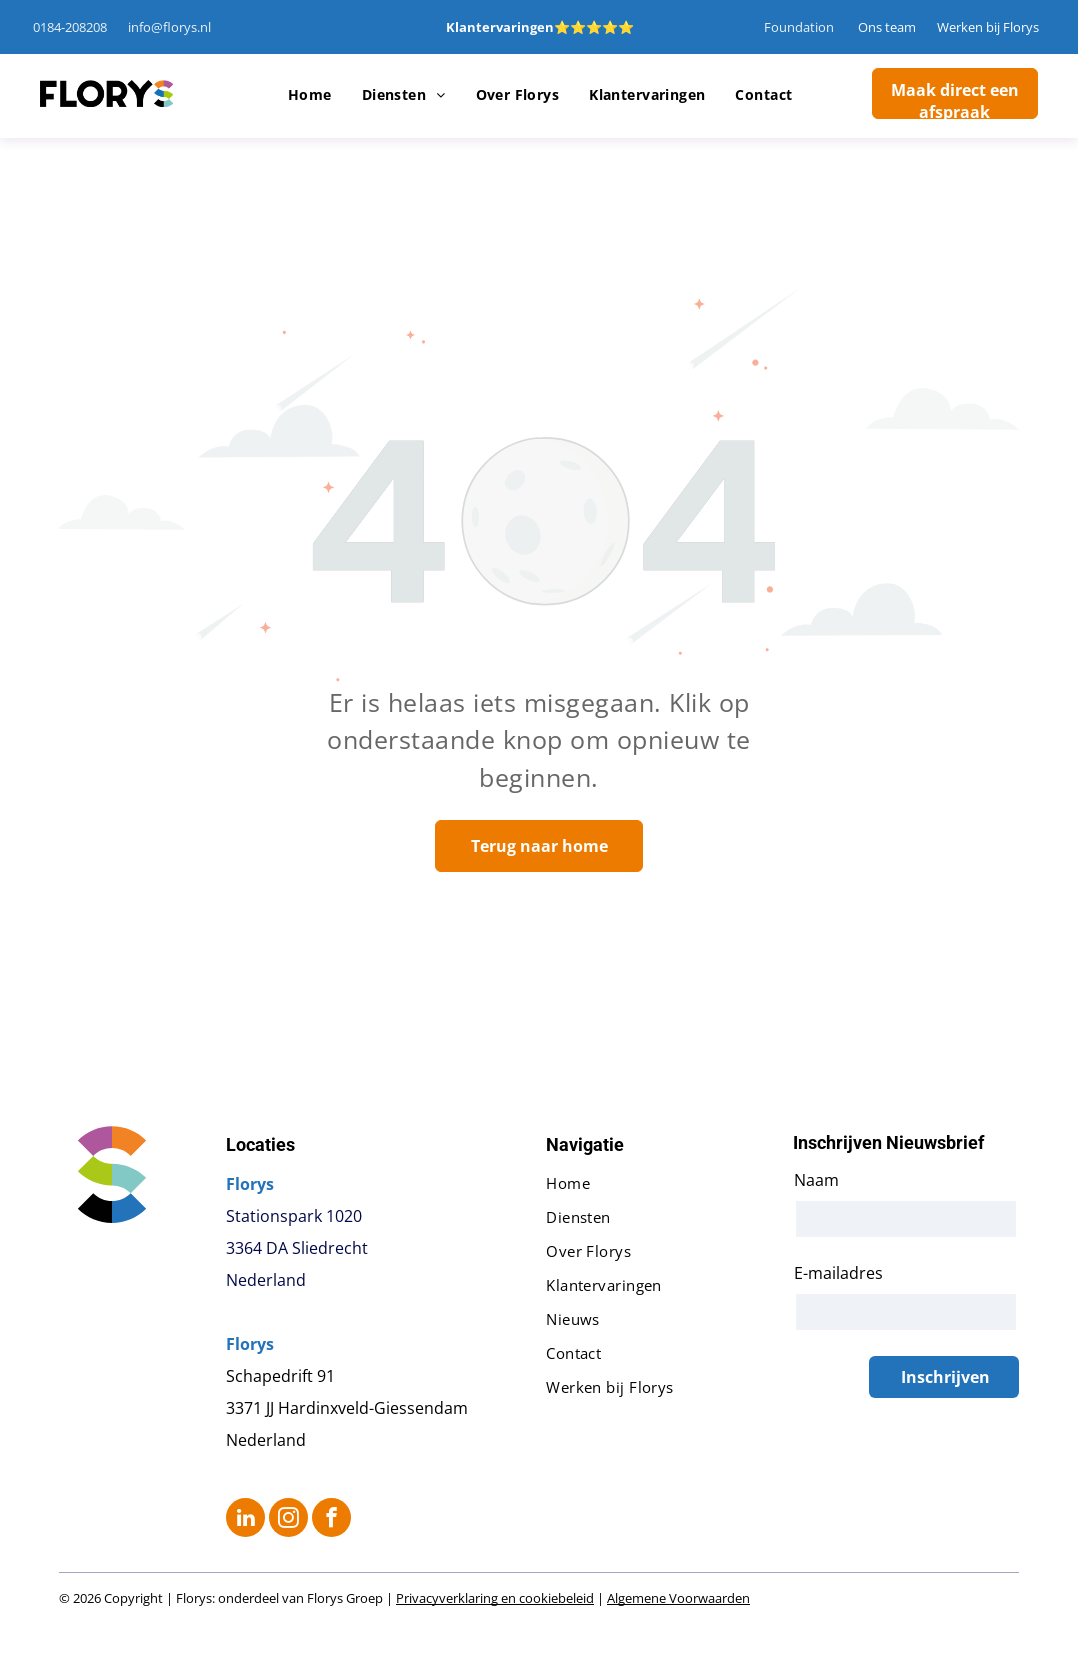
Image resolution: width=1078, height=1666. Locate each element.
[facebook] (331, 1520)
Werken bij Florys (988, 27)
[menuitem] (310, 95)
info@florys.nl (169, 27)
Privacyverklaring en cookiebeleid (495, 1598)
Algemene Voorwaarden (678, 1598)
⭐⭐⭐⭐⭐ (594, 27)
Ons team (887, 27)
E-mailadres (838, 1273)
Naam (816, 1180)
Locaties (260, 1144)
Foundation (799, 27)
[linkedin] (245, 1520)
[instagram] (288, 1520)
